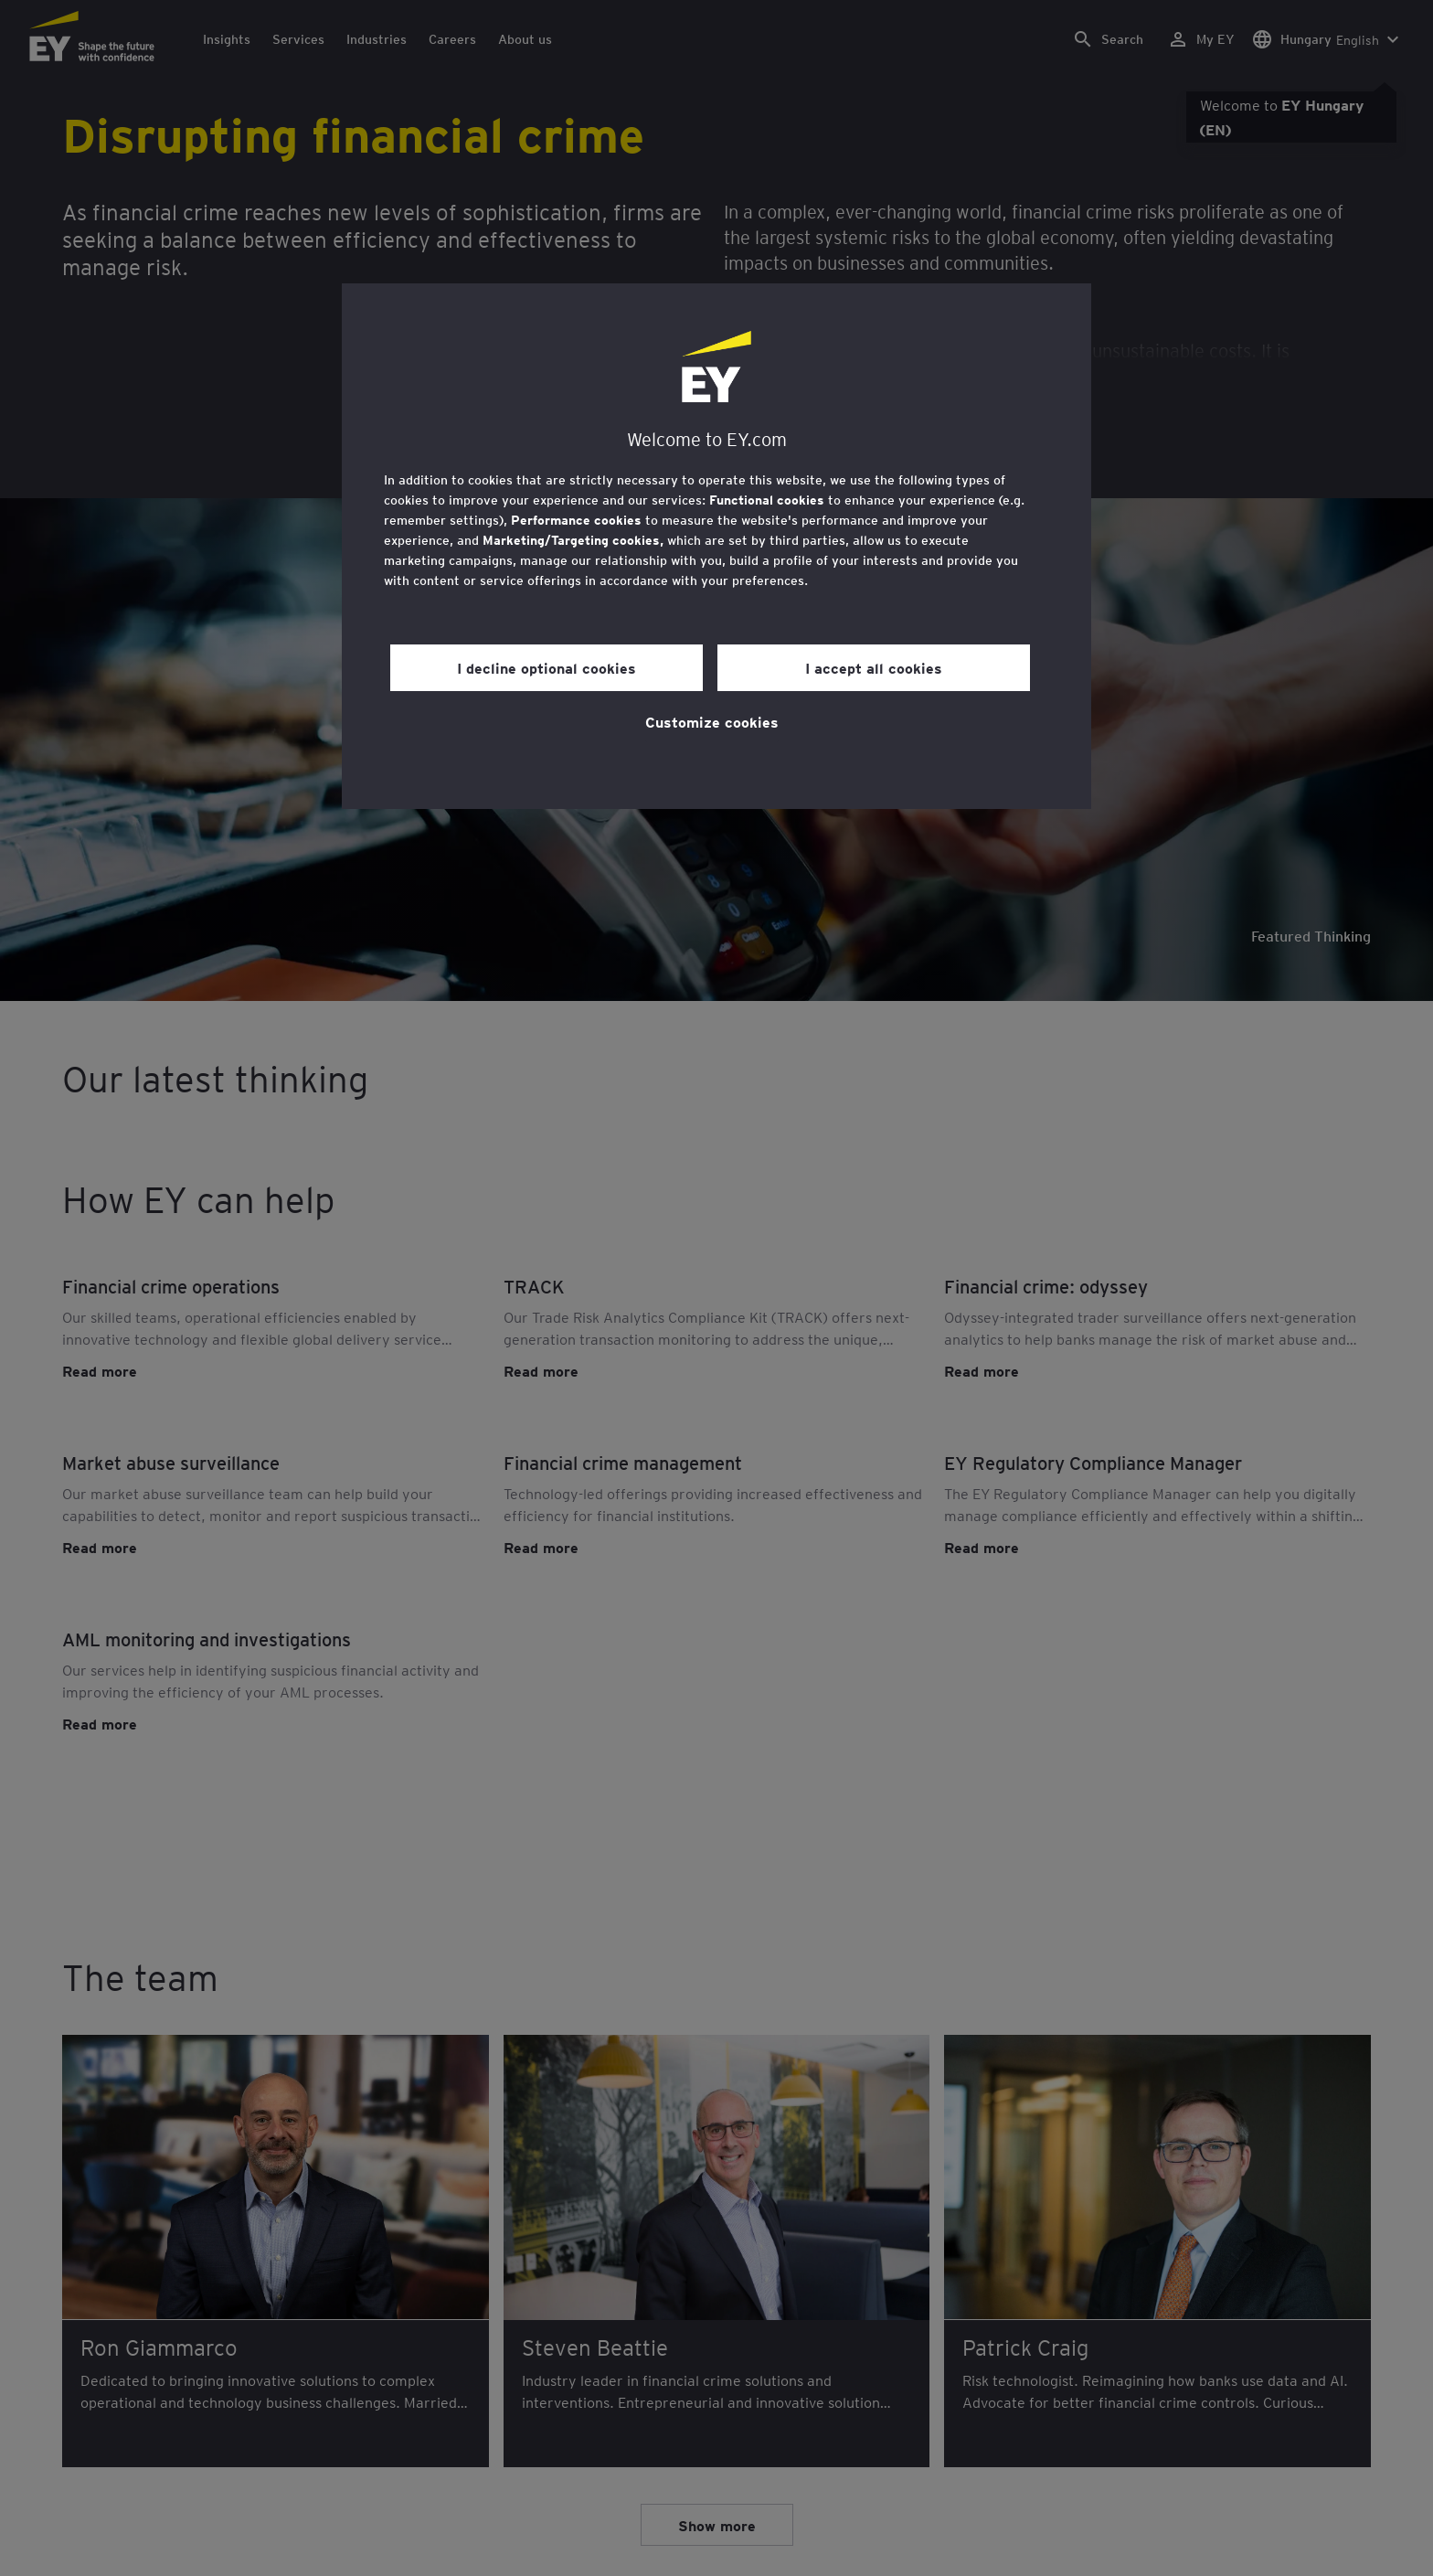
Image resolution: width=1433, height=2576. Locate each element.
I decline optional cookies (546, 667)
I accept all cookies (873, 667)
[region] (716, 546)
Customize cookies (712, 721)
